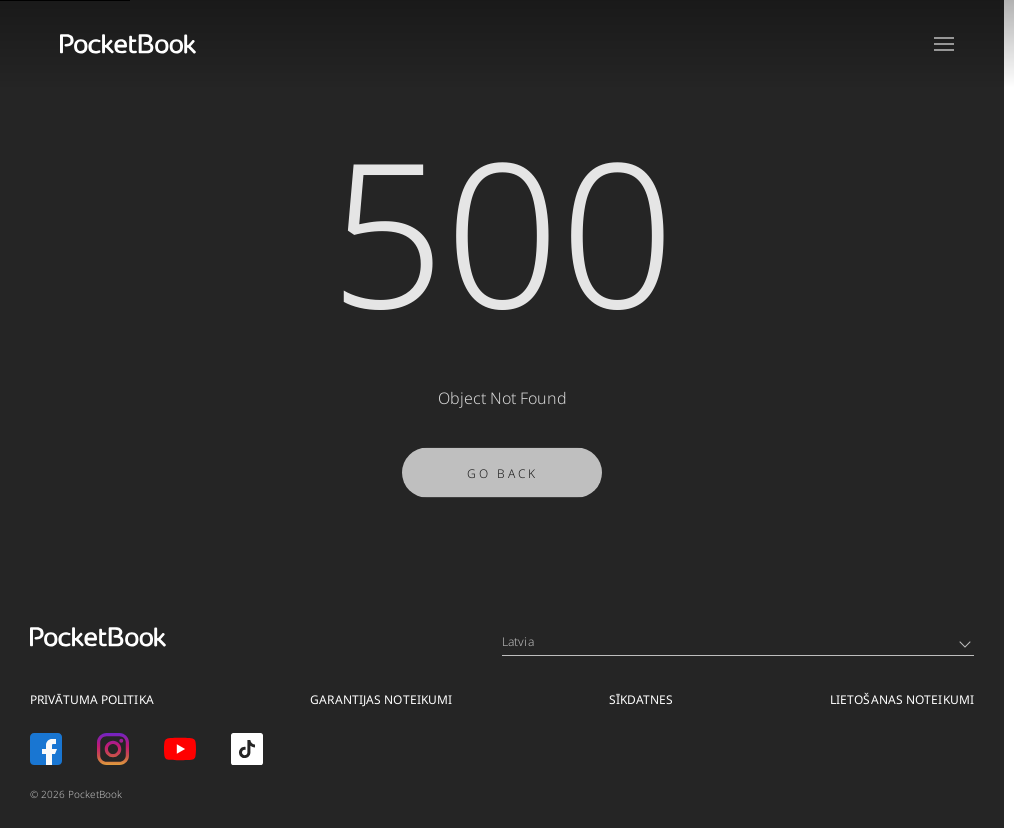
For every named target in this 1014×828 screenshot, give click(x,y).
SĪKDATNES (641, 699)
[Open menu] (944, 44)
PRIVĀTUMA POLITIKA (92, 699)
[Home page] (128, 44)
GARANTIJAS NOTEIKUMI (381, 699)
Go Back (502, 481)
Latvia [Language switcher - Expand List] (736, 641)
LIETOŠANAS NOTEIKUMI (902, 699)
